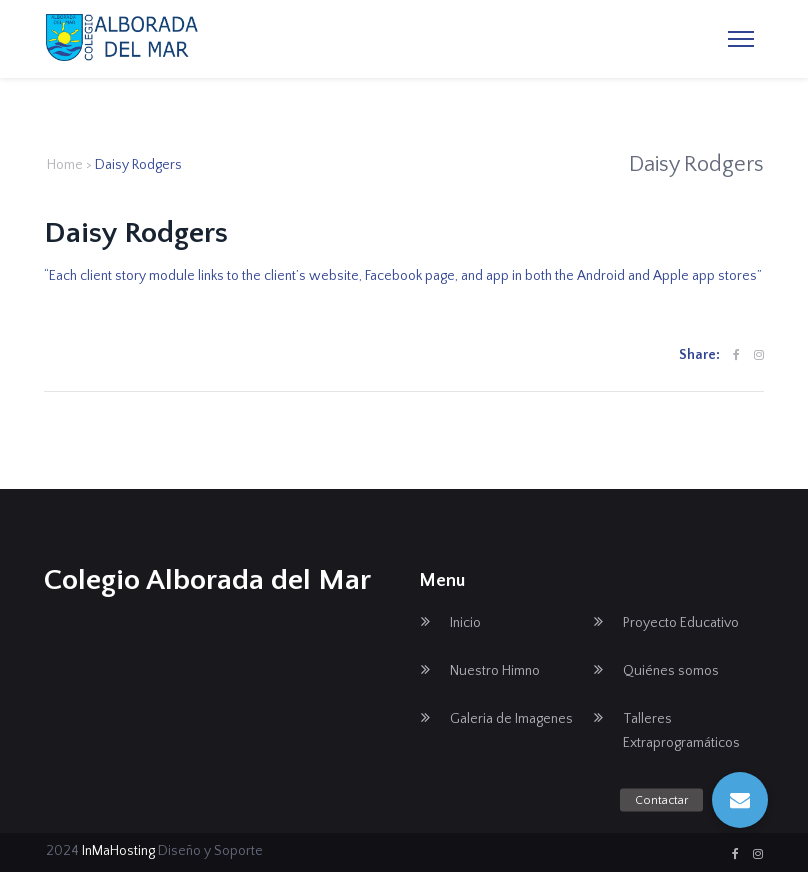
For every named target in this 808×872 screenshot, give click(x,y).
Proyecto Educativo (681, 623)
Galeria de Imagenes (511, 719)
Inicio (465, 623)
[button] (740, 800)
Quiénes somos (671, 671)
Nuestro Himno (495, 671)
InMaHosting (118, 851)
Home (65, 165)
